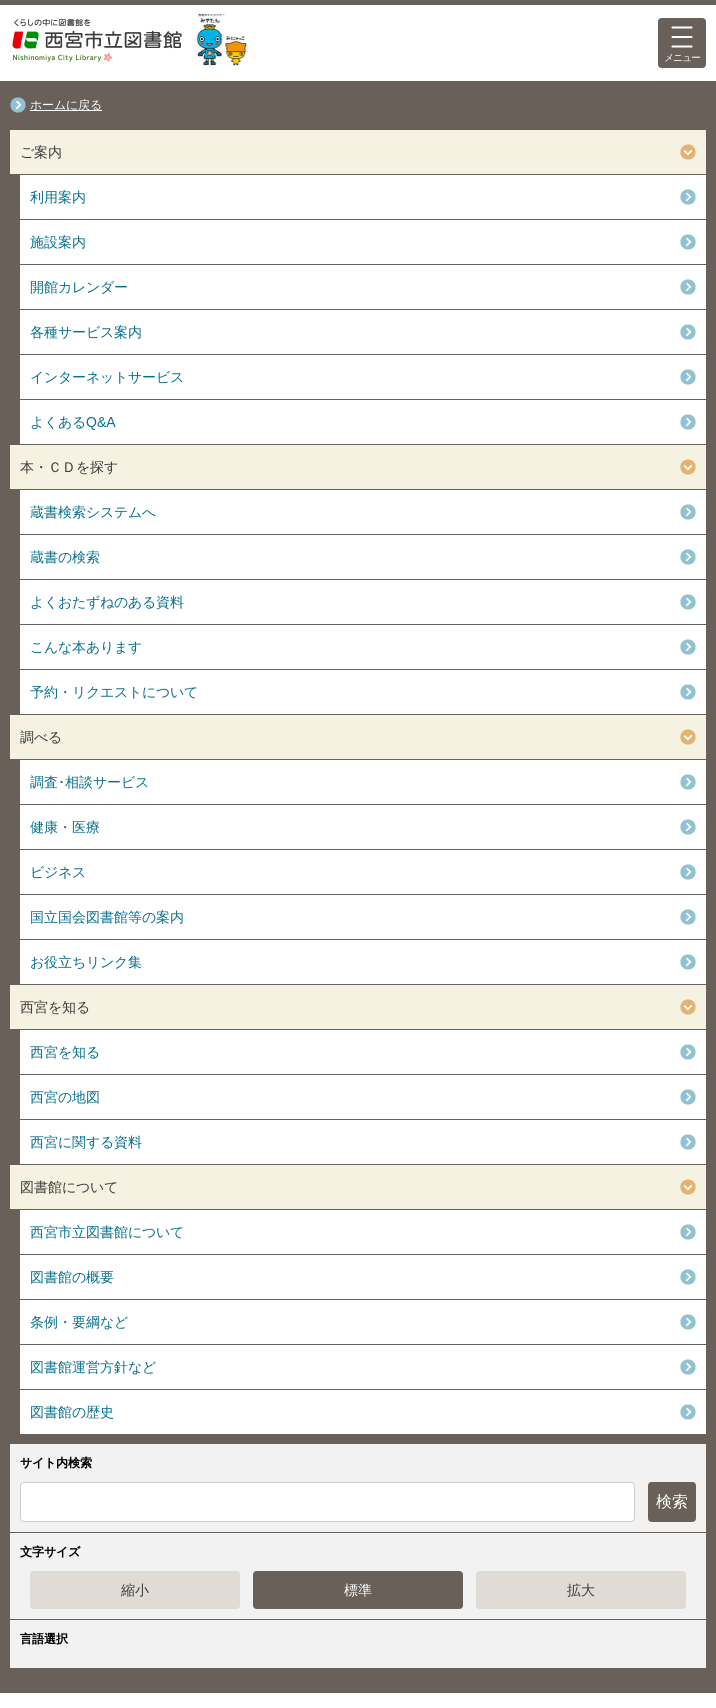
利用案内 (58, 197)
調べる (41, 737)
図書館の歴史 (72, 1412)
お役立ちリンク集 (86, 962)
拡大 (581, 1590)
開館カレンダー (79, 287)
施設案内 (58, 242)
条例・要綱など (79, 1322)
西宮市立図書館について (107, 1232)
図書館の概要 (72, 1277)
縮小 (135, 1590)
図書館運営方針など (93, 1367)
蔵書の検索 (65, 557)
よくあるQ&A (73, 422)
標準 (358, 1590)
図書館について (69, 1187)
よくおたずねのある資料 (107, 602)
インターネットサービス (107, 377)
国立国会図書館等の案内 (107, 917)
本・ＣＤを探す (69, 467)
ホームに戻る (66, 105)
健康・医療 (65, 827)
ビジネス (58, 872)
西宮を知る (55, 1007)
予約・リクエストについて (114, 692)
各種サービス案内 (86, 332)
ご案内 (41, 152)
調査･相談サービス (89, 782)
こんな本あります (86, 647)
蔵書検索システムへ (93, 512)
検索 (672, 1501)
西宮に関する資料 (86, 1142)
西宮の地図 (65, 1097)
